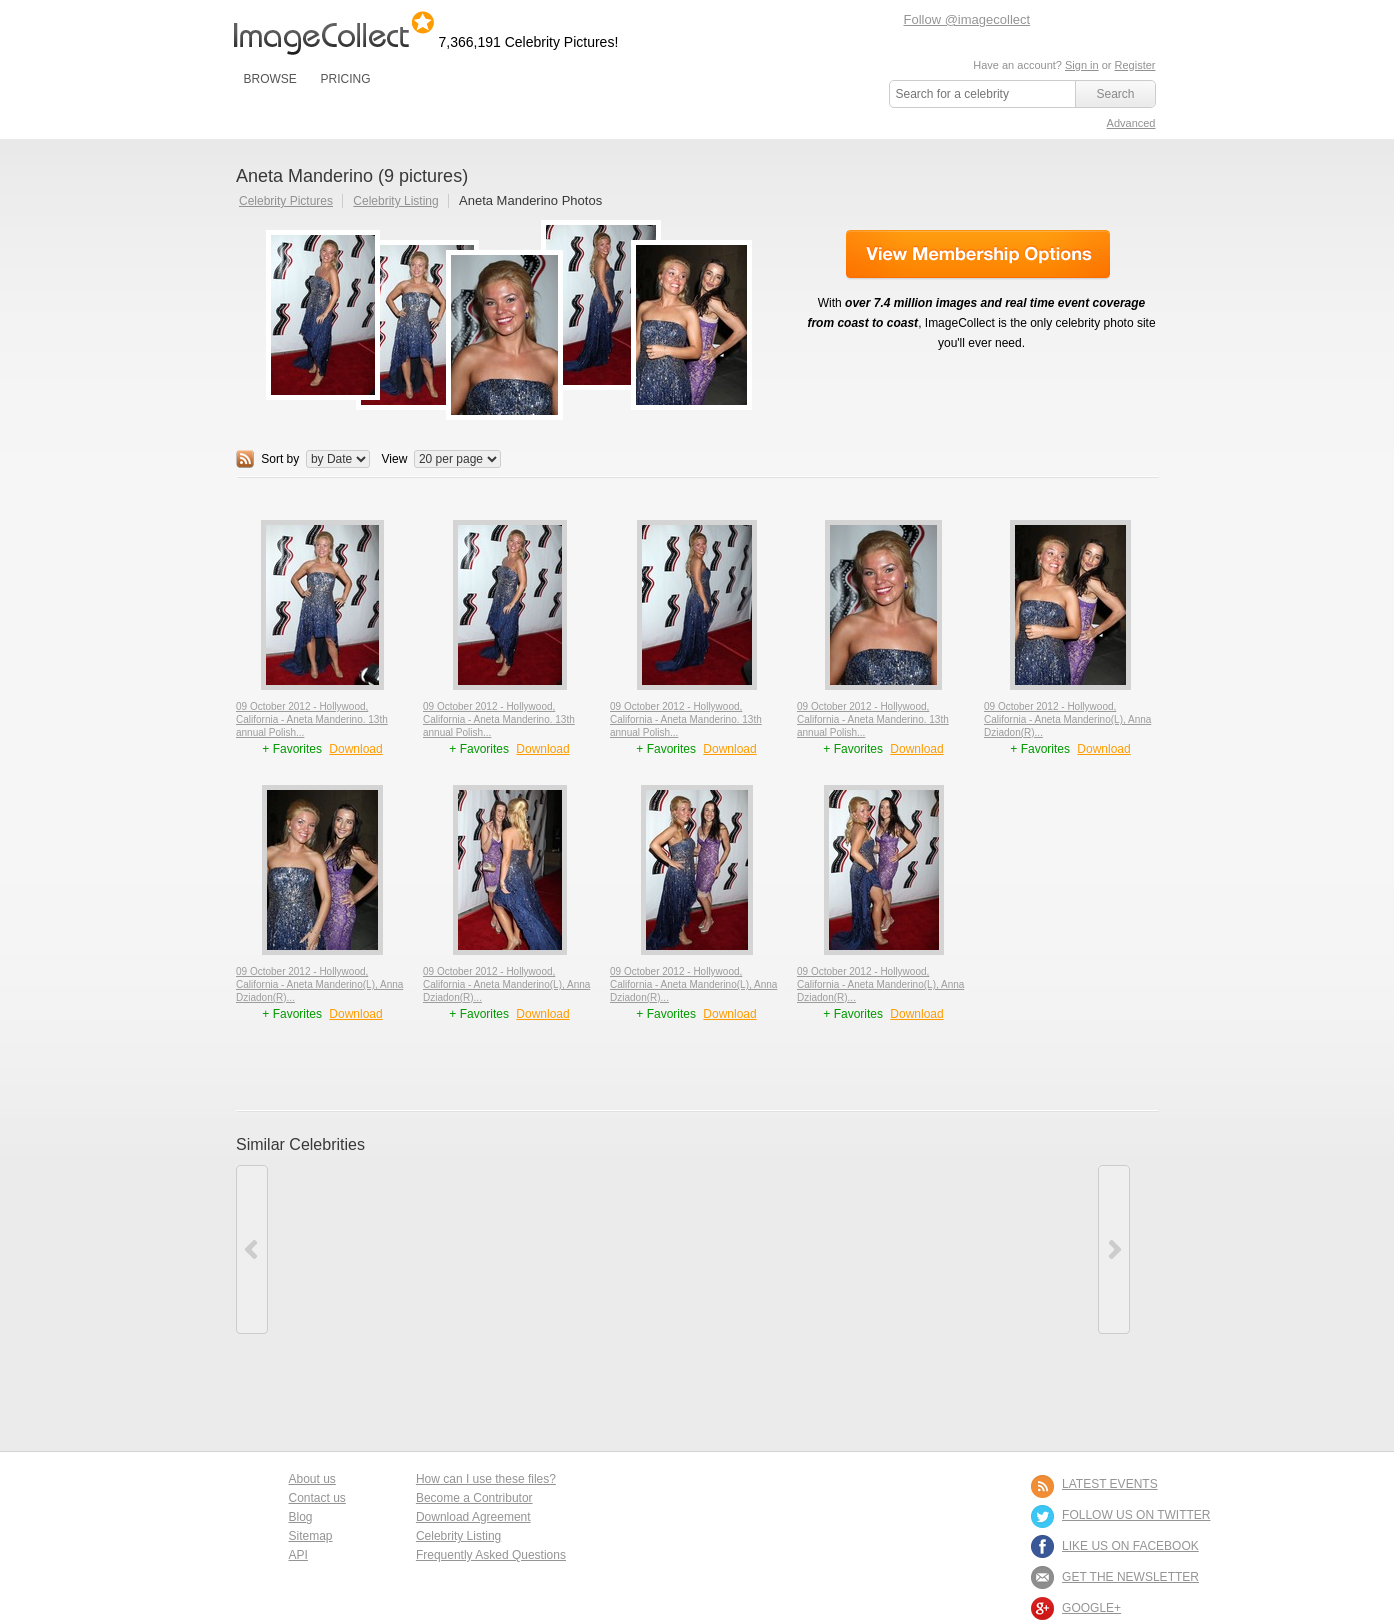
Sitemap (311, 1536)
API (298, 1555)
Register (1135, 65)
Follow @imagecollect (967, 19)
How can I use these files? (486, 1479)
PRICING (345, 79)
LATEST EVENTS (1110, 1484)
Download (355, 749)
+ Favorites (293, 749)
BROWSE (270, 79)
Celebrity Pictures (286, 201)
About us (312, 1479)
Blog (301, 1517)
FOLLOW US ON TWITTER (1136, 1515)
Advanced (1131, 123)
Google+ (1091, 1608)
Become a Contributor (474, 1498)
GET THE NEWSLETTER (1130, 1577)
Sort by (280, 459)
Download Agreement (473, 1517)
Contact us (317, 1498)
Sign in (1082, 65)
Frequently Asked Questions (491, 1555)
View (395, 459)
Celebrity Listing (395, 201)
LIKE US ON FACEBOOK (1130, 1546)
